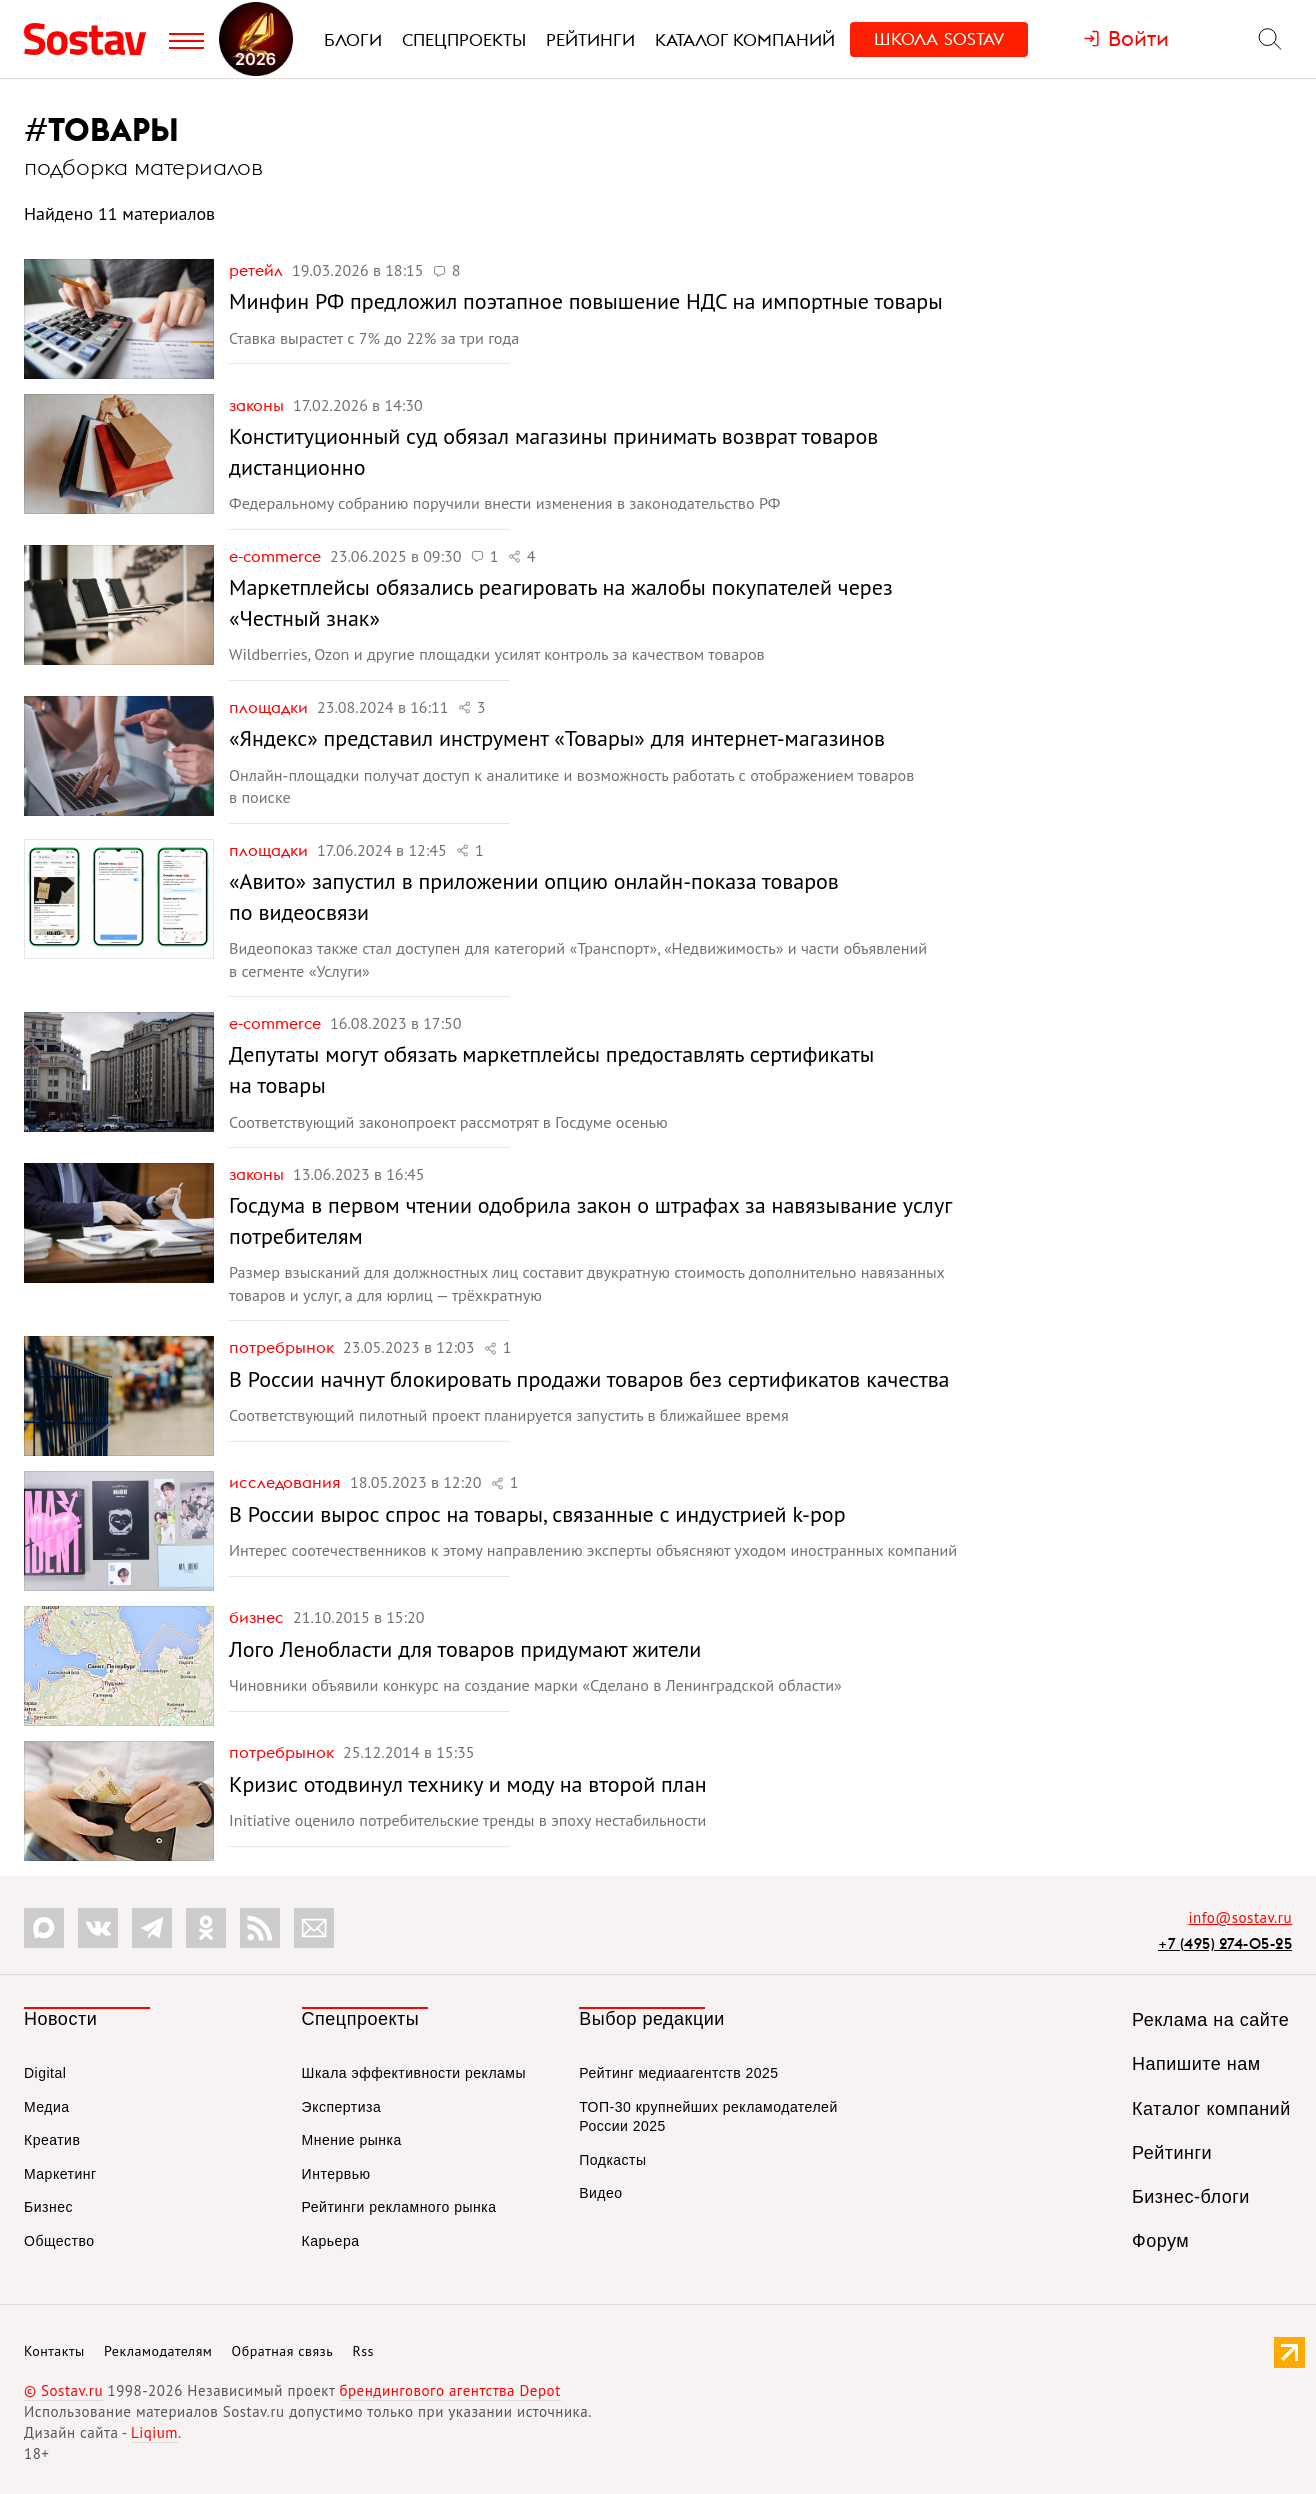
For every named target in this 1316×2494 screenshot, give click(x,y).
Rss (363, 2351)
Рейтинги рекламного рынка (399, 2207)
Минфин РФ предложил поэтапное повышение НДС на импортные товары (586, 301)
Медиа (47, 2107)
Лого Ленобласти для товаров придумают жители (465, 1649)
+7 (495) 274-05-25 (1225, 1943)
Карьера (331, 2241)
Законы (258, 405)
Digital (45, 2073)
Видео (600, 2193)
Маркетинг (60, 2174)
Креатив (52, 2140)
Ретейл (258, 270)
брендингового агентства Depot (449, 2390)
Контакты (54, 2351)
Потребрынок (283, 1347)
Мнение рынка (352, 2140)
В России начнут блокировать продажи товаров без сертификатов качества (589, 1379)
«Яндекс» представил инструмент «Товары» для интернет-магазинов (557, 738)
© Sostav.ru (63, 2390)
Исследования (287, 1482)
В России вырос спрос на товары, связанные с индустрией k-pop (537, 1514)
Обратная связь (283, 2351)
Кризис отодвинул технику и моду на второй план (468, 1784)
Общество (59, 2241)
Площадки (270, 707)
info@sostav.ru (1240, 1917)
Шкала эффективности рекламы (414, 2073)
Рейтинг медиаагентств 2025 (678, 2073)
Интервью (336, 2174)
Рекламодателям (158, 2351)
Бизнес (258, 1617)
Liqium (154, 2432)
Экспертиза (342, 2107)
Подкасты (612, 2160)
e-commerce (277, 556)
